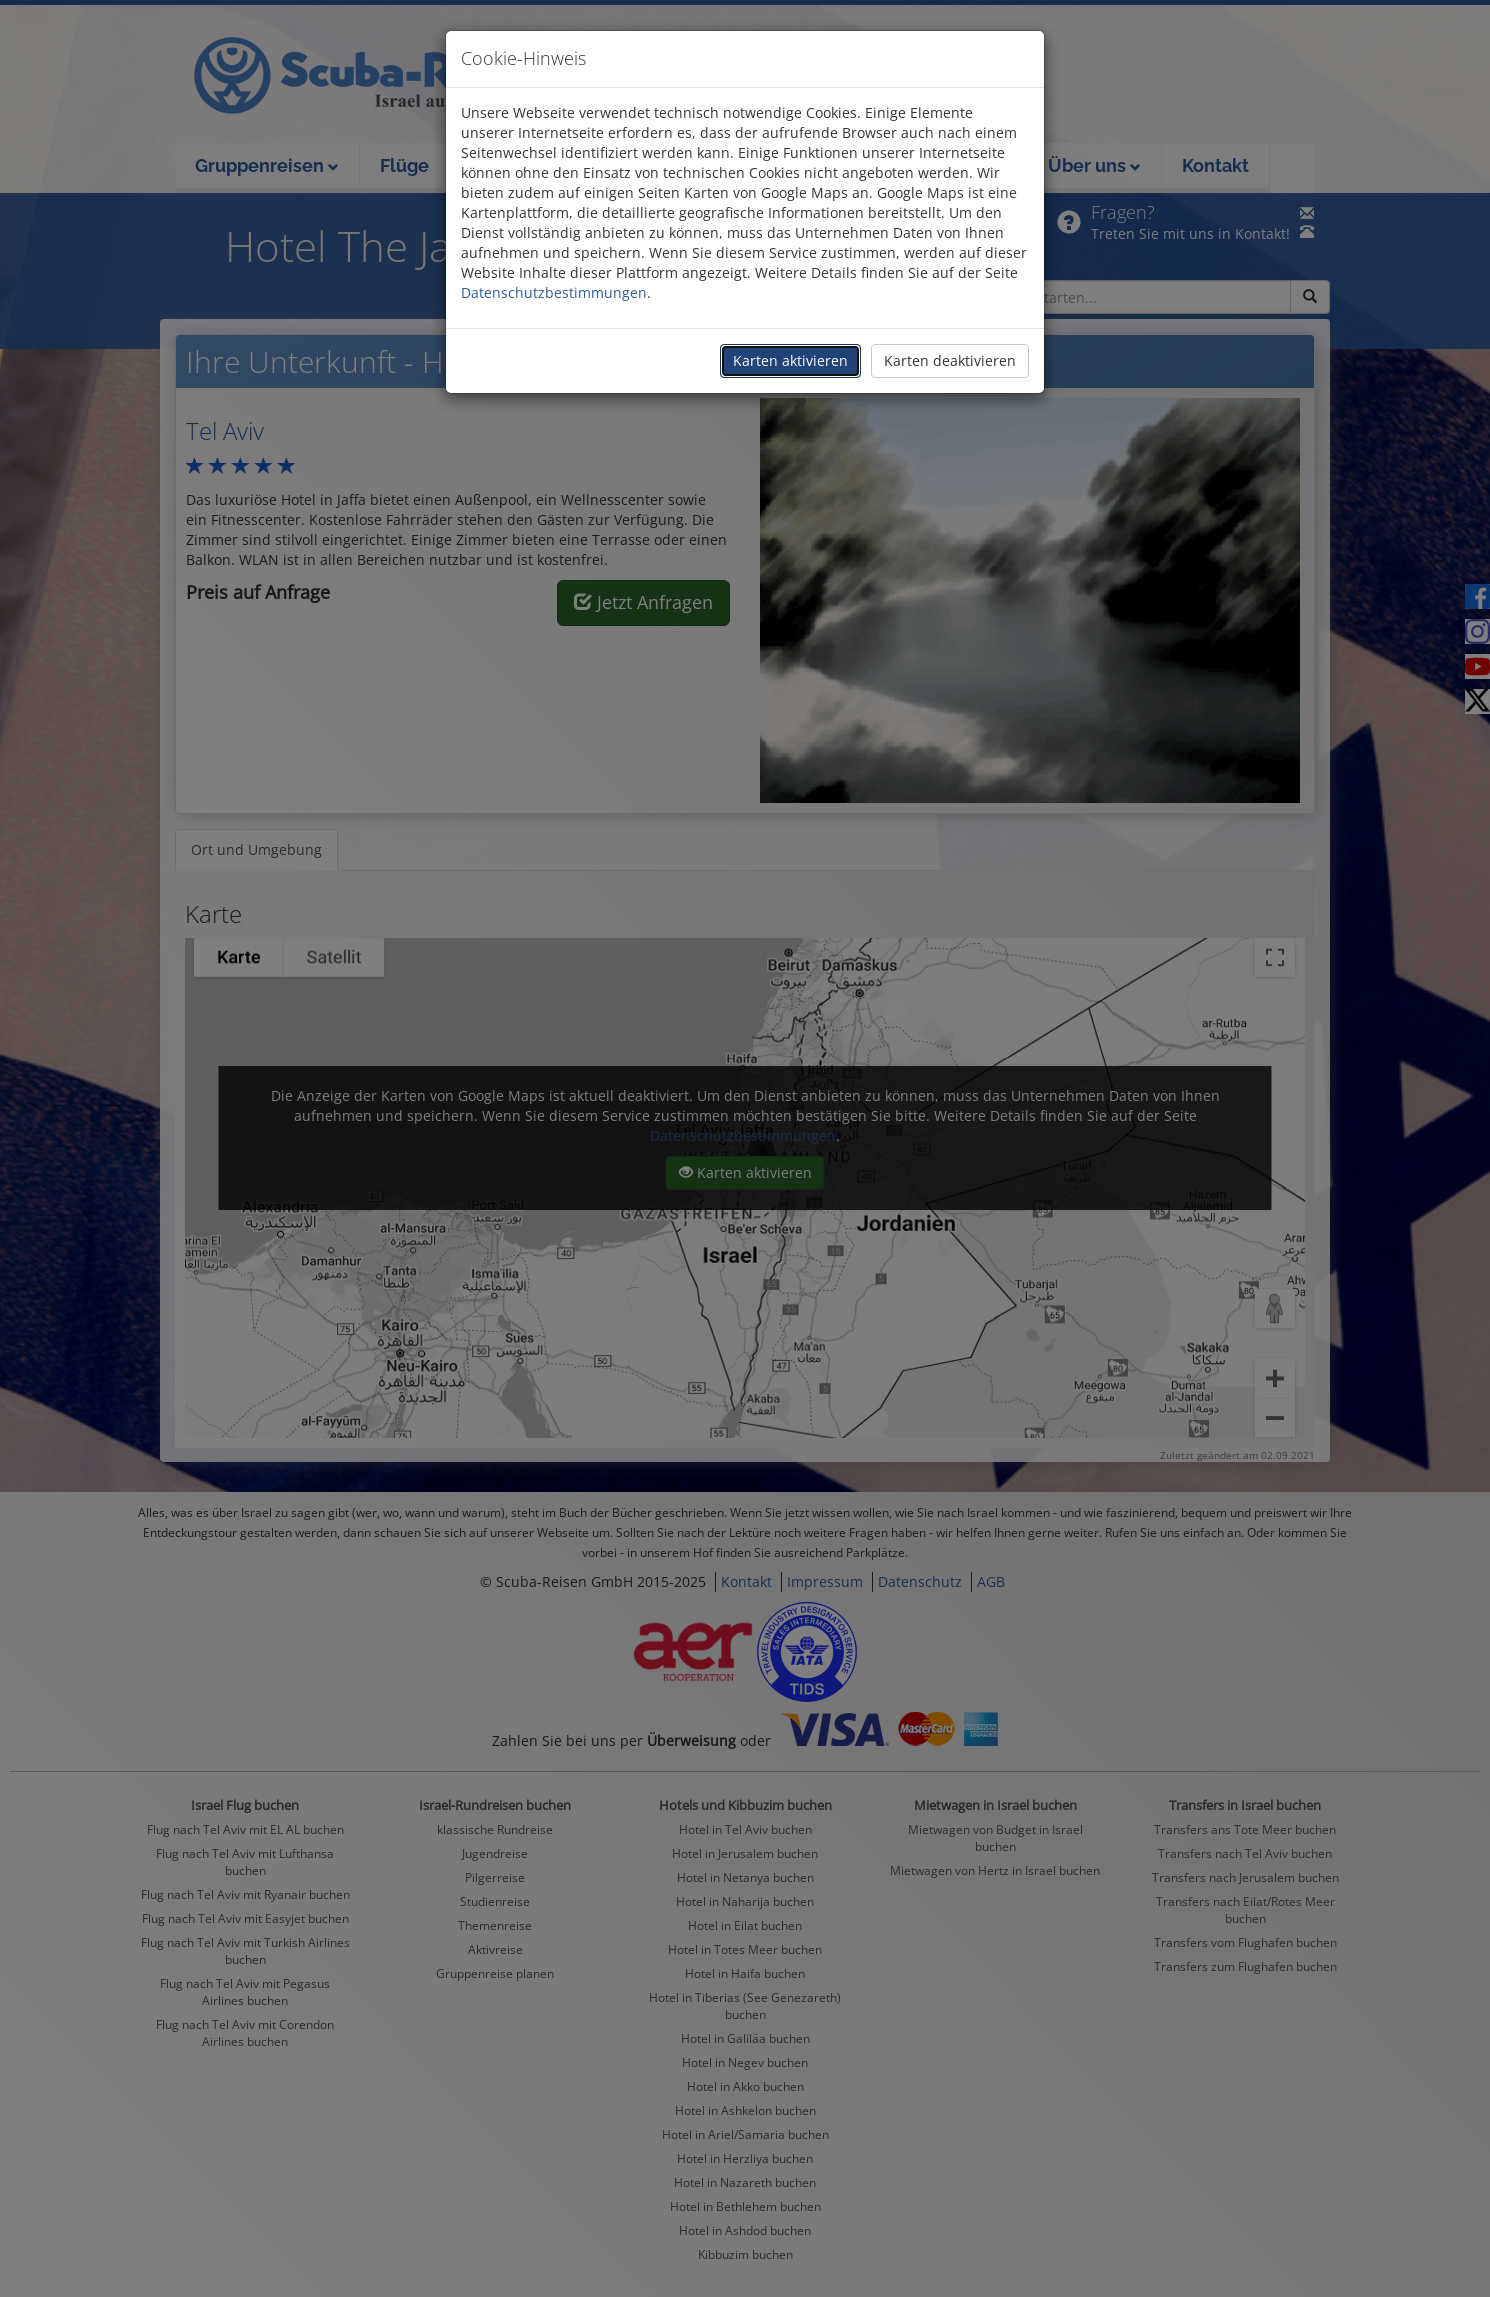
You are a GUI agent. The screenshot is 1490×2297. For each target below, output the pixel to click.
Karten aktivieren (790, 360)
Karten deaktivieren (950, 360)
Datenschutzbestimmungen (554, 292)
